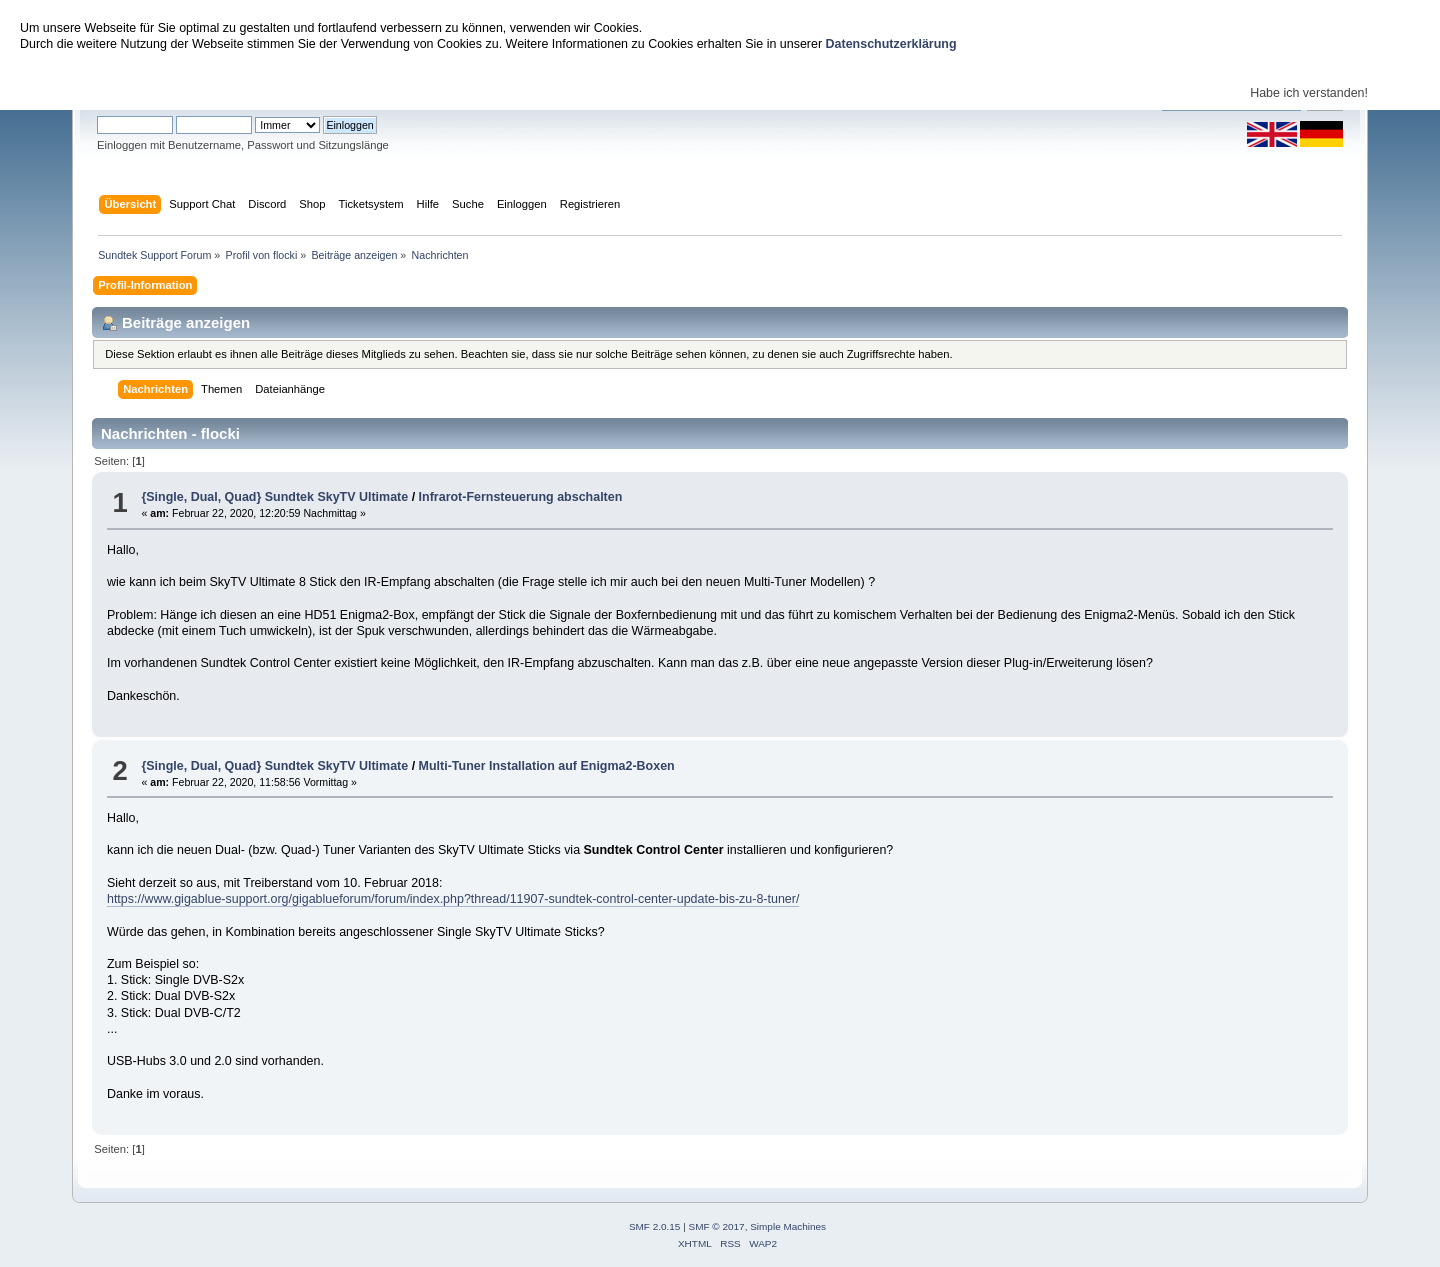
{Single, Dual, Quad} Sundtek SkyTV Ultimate (274, 497)
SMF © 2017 (717, 1226)
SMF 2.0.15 (655, 1226)
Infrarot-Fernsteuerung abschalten (521, 497)
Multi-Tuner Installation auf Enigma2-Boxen (547, 766)
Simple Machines (788, 1226)
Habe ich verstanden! (1309, 93)
